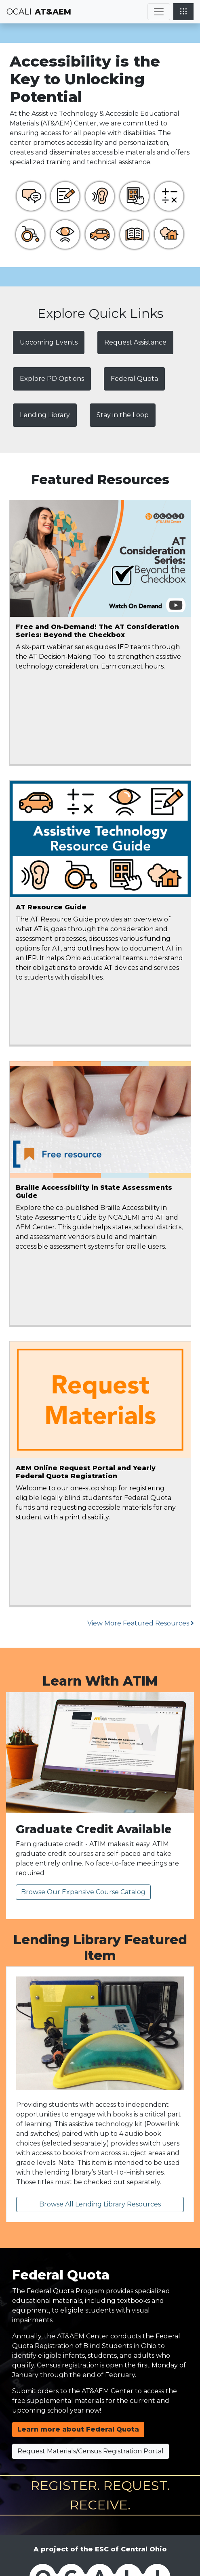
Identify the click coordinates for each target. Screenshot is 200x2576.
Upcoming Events (49, 342)
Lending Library (45, 415)
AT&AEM (53, 12)
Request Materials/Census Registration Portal (90, 2451)
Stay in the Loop (123, 415)
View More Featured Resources (140, 1623)
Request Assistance (135, 342)
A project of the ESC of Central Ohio (100, 2549)
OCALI (19, 12)
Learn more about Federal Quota (78, 2429)
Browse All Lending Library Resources (100, 2204)
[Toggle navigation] (158, 11)
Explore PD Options (52, 378)
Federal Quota (134, 378)
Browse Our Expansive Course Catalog (83, 1892)
